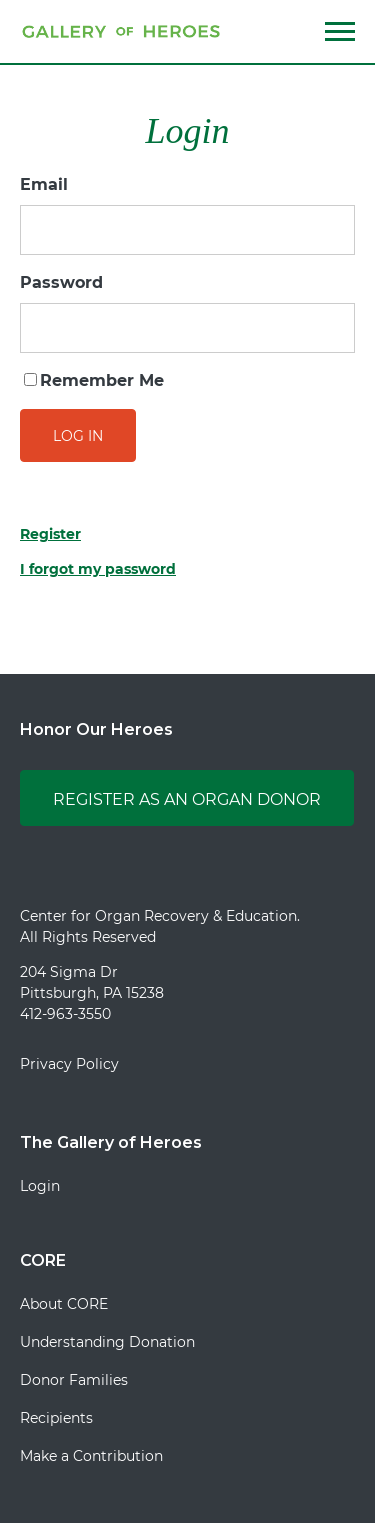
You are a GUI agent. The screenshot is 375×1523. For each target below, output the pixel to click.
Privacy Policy (69, 1064)
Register (50, 534)
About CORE (64, 1304)
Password (61, 282)
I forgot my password (98, 569)
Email (44, 184)
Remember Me (94, 380)
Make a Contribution (91, 1456)
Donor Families (74, 1380)
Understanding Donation (107, 1342)
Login (40, 1186)
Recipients (56, 1418)
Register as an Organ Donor (187, 799)
